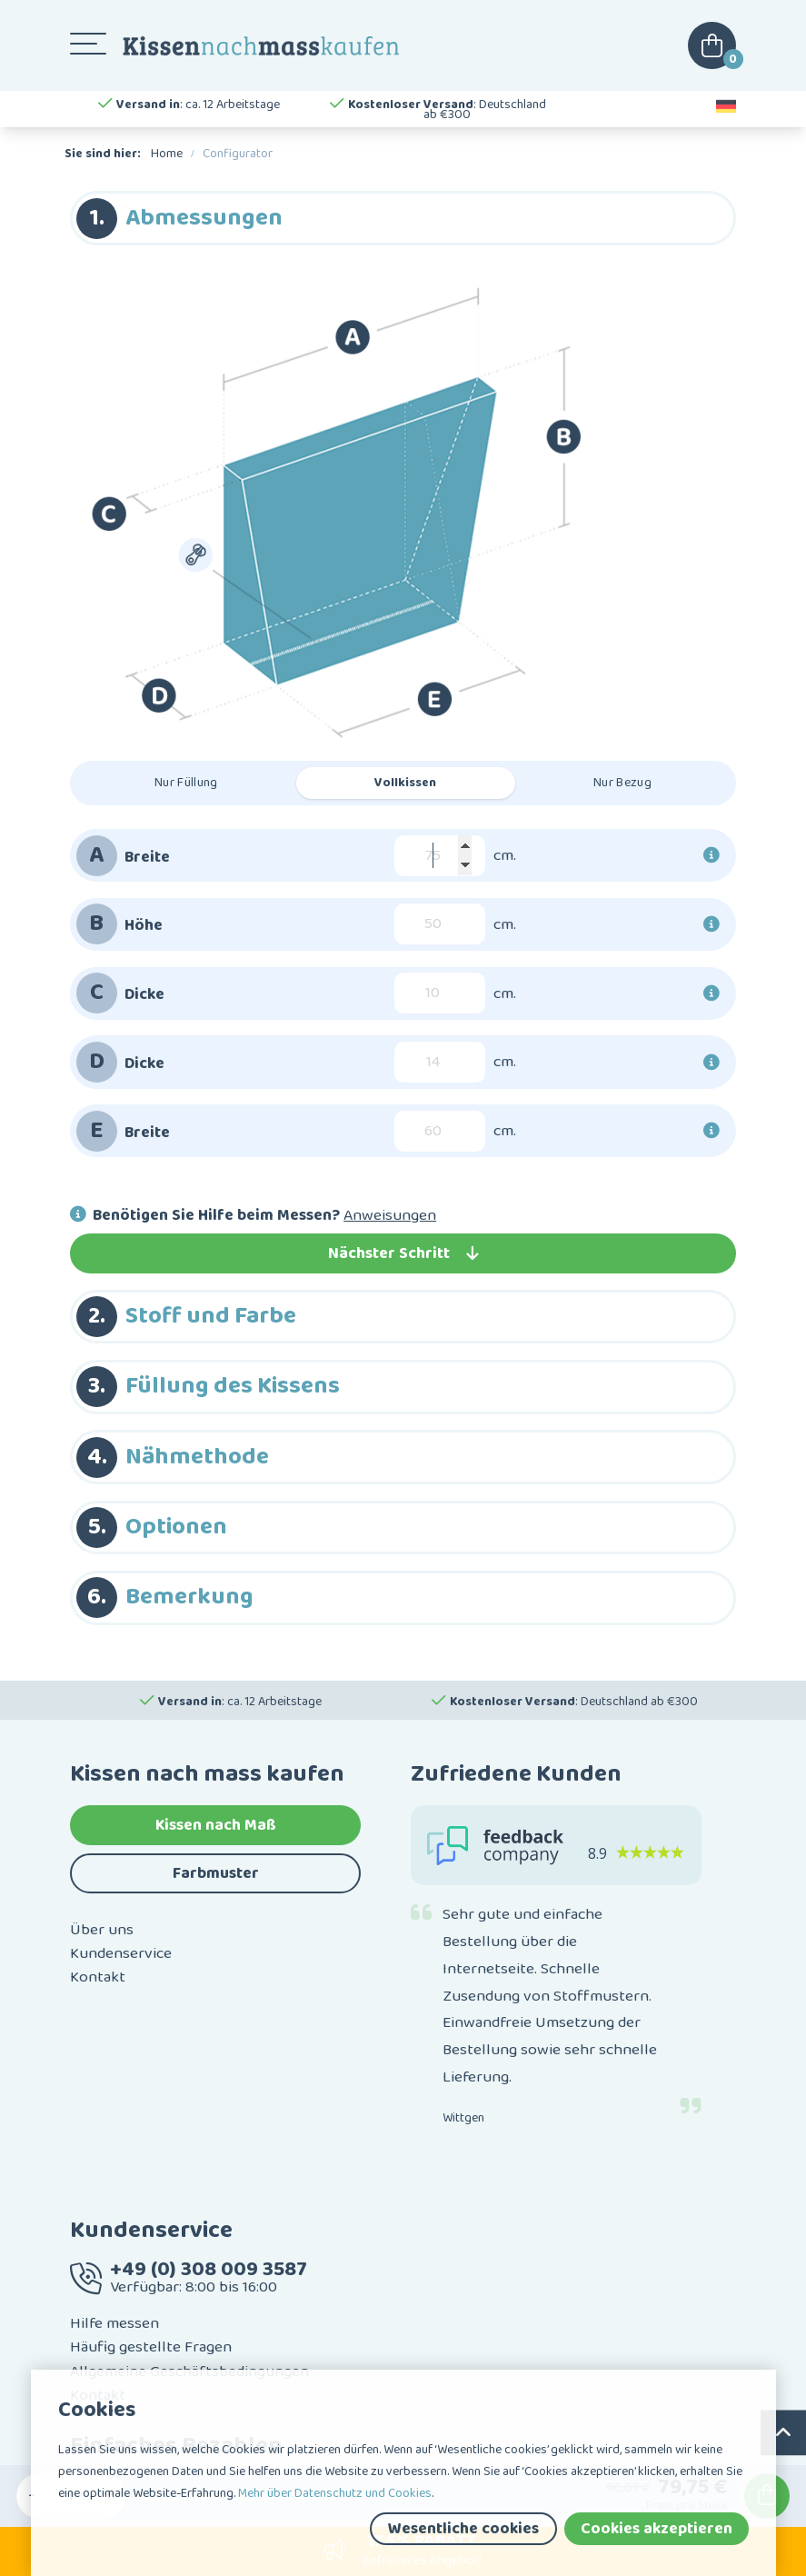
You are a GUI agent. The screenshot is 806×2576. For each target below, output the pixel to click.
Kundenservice (121, 1953)
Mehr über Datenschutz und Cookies (335, 2493)
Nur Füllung (186, 783)
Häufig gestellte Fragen (151, 2347)
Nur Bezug (622, 783)
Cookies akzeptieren (656, 2528)
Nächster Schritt (403, 1253)
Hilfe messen (114, 2323)
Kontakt (97, 1977)
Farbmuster (216, 1873)
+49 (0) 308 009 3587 (208, 2269)
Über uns (102, 1929)
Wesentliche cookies (463, 2528)
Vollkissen (405, 783)
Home (167, 154)
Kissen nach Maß (215, 1825)
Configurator (238, 154)
